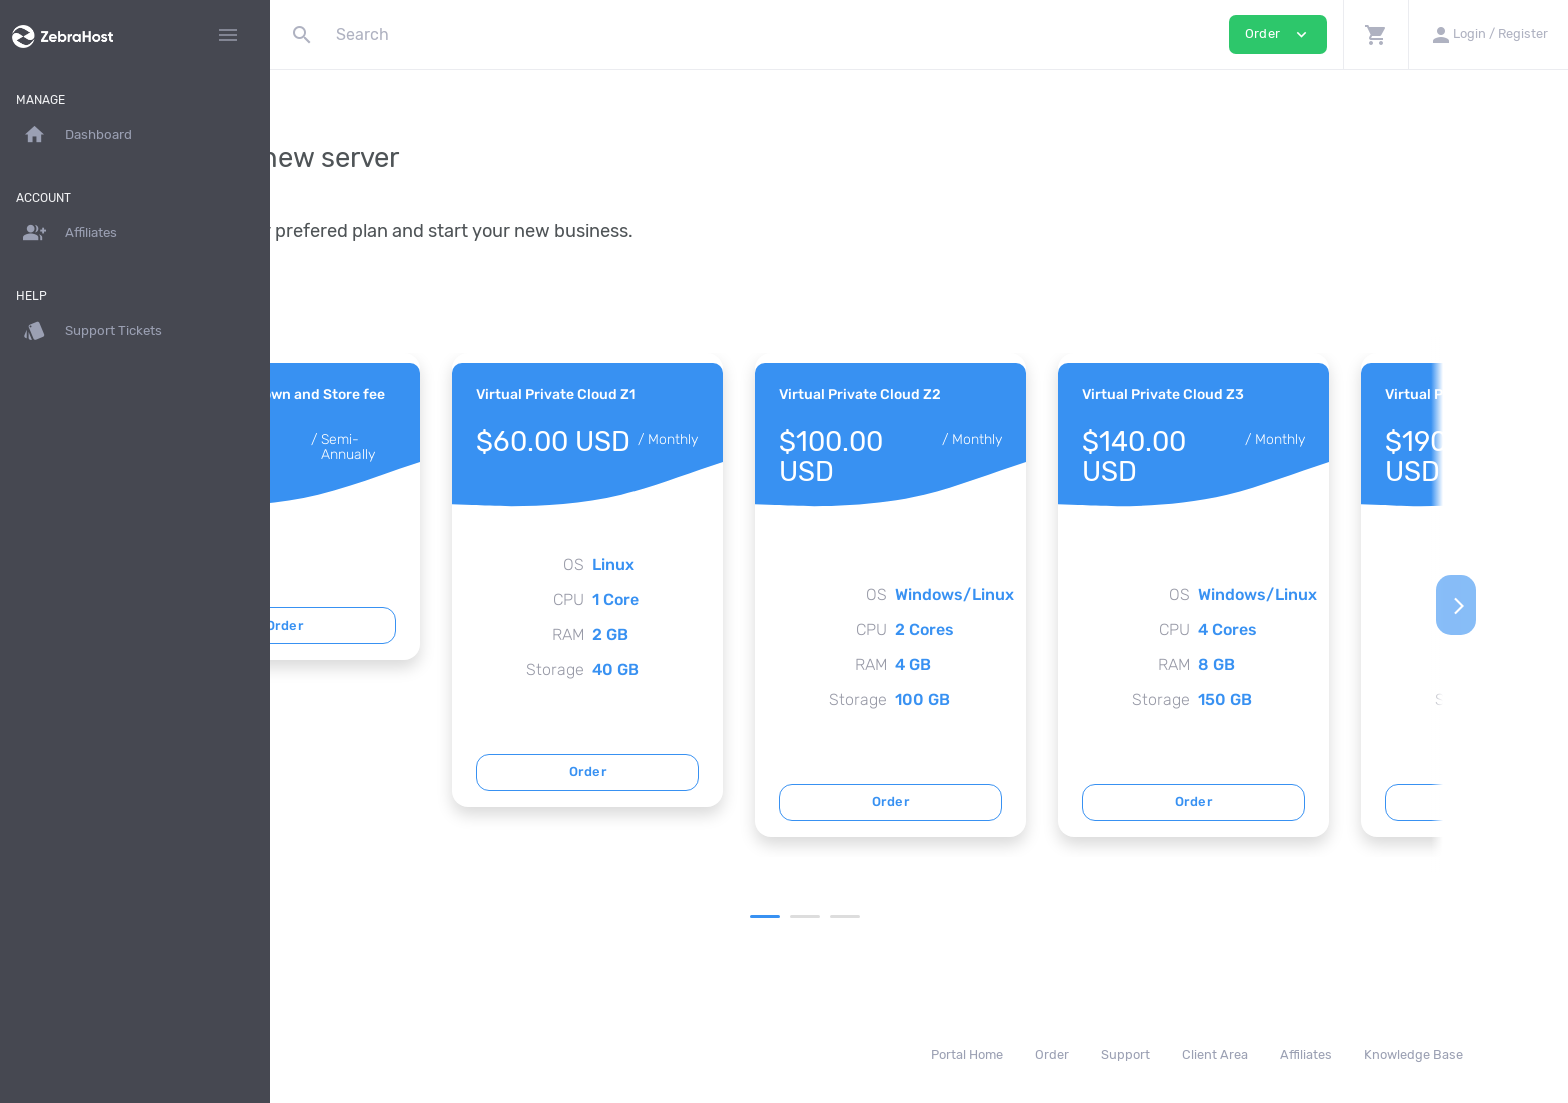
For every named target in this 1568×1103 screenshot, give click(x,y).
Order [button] (1278, 34)
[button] (1375, 34)
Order (465, 625)
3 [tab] (975, 916)
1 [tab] (895, 916)
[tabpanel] (465, 506)
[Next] (1535, 605)
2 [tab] (935, 916)
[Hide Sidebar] (228, 35)
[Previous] (303, 605)
